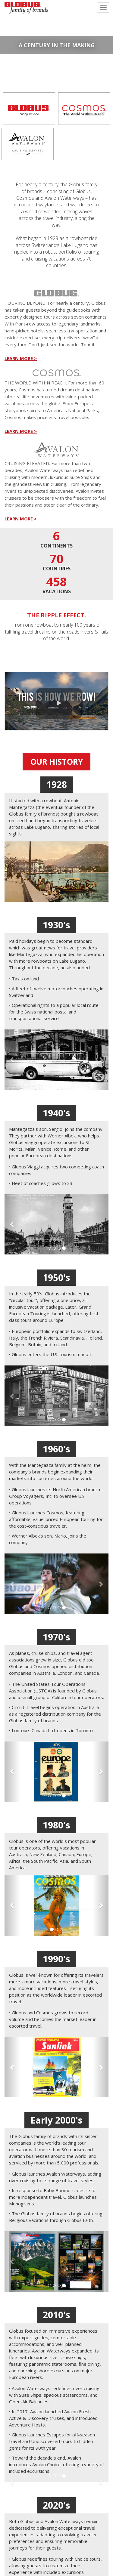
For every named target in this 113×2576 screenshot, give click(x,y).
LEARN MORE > (21, 358)
